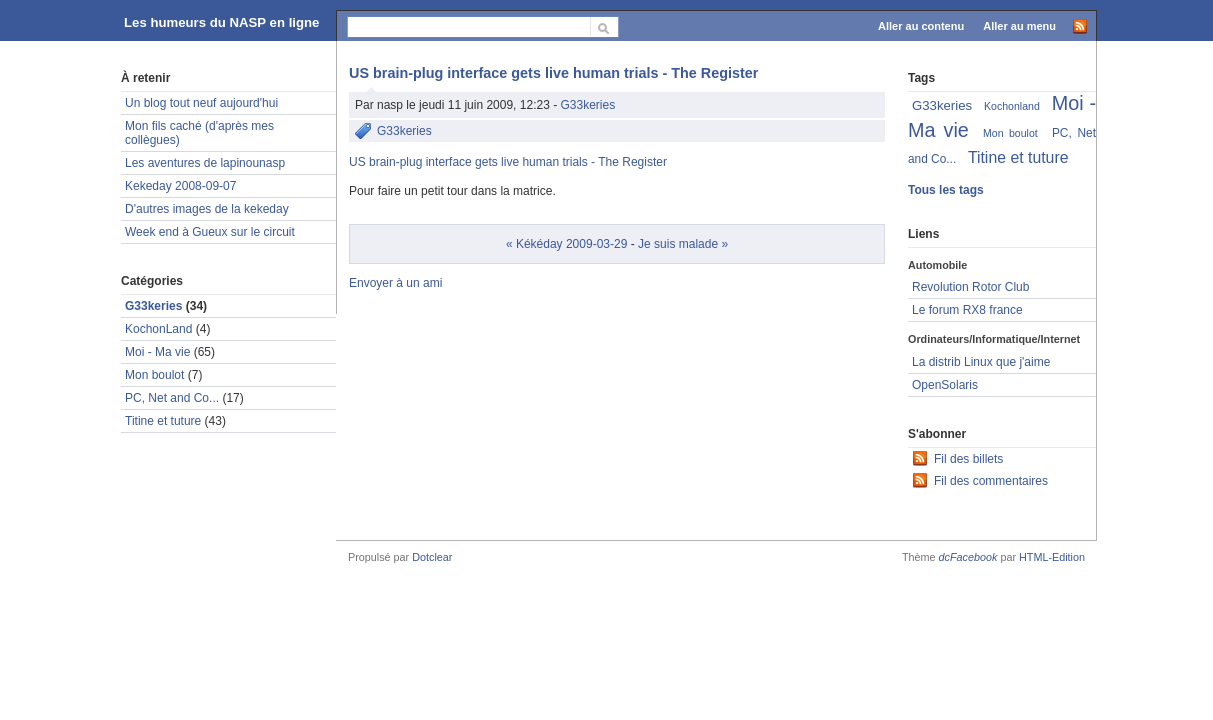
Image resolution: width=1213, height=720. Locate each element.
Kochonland (1012, 106)
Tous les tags (946, 190)
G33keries (587, 105)
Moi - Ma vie (157, 352)
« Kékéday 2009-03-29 (566, 244)
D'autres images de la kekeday (207, 209)
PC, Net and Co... (172, 398)
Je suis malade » (683, 244)
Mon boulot (154, 375)
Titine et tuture (163, 421)
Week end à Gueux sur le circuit (210, 232)
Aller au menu (1019, 26)
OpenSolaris (945, 385)
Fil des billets (968, 459)
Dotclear (432, 557)
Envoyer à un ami (395, 283)
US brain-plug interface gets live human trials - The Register (553, 73)
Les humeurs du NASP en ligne (221, 22)
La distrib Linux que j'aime (981, 362)
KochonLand (158, 329)
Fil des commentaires (991, 481)
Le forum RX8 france (967, 310)
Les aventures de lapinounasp (205, 163)
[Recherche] (469, 26)
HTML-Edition (1052, 557)
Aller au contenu (921, 26)
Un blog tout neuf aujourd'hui (201, 103)
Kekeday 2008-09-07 (180, 186)
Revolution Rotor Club (970, 287)
